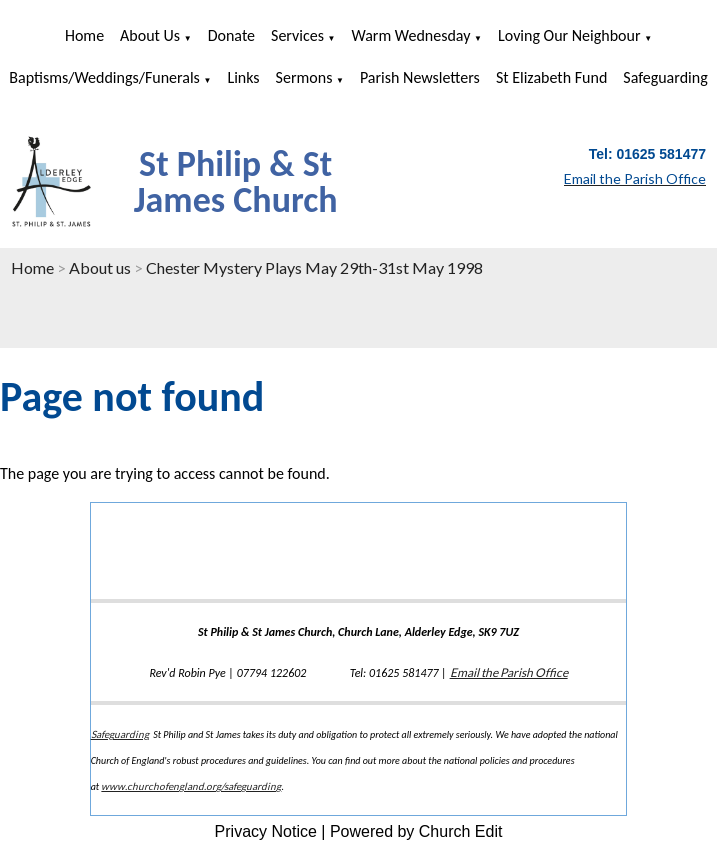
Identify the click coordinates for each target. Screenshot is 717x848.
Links (243, 77)
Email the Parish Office (509, 672)
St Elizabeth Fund (551, 77)
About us (150, 35)
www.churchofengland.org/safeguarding (191, 786)
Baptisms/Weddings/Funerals (104, 77)
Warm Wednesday (411, 35)
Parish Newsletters (420, 77)
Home (84, 35)
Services (297, 35)
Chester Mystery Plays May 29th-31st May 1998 (314, 267)
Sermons (304, 77)
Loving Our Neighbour (569, 35)
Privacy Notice (266, 831)
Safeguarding (665, 77)
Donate (231, 35)
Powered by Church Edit (416, 831)
